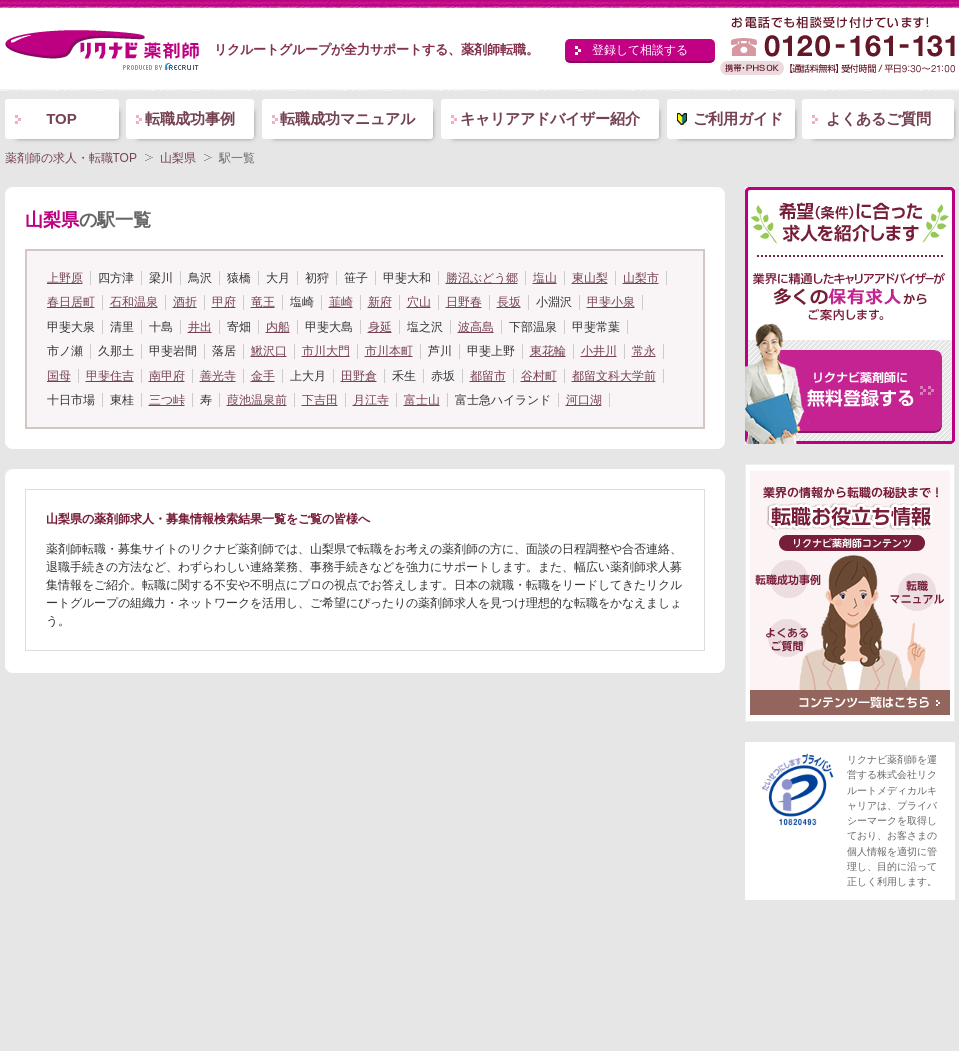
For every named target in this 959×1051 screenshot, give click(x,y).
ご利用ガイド (738, 118)
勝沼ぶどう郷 (482, 278)
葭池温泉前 (257, 400)
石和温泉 (134, 302)
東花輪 (548, 351)
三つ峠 (167, 400)
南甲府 (167, 376)
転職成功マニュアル (347, 118)
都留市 (488, 376)
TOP (61, 118)
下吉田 (320, 400)
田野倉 (359, 376)
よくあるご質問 (878, 118)
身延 (380, 327)
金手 (263, 376)
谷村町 (539, 376)
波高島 (476, 327)
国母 (59, 376)
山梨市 (641, 278)
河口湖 (584, 400)
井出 (200, 327)
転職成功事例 (190, 118)
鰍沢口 (269, 351)
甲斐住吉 (110, 376)
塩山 (545, 278)
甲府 (224, 302)
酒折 (185, 302)
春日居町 (71, 302)
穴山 (419, 302)
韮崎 (341, 302)
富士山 (422, 400)
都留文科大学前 (614, 376)
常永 (644, 351)
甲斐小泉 (611, 302)
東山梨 (590, 278)
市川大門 (326, 351)
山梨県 (178, 158)
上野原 (65, 278)
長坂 (509, 302)
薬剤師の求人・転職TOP (71, 158)
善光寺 (218, 376)
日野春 (464, 302)
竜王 (263, 302)
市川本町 (389, 351)
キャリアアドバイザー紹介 (550, 118)
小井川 (599, 351)
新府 (380, 302)
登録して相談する (640, 50)
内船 (278, 327)
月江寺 (371, 400)
